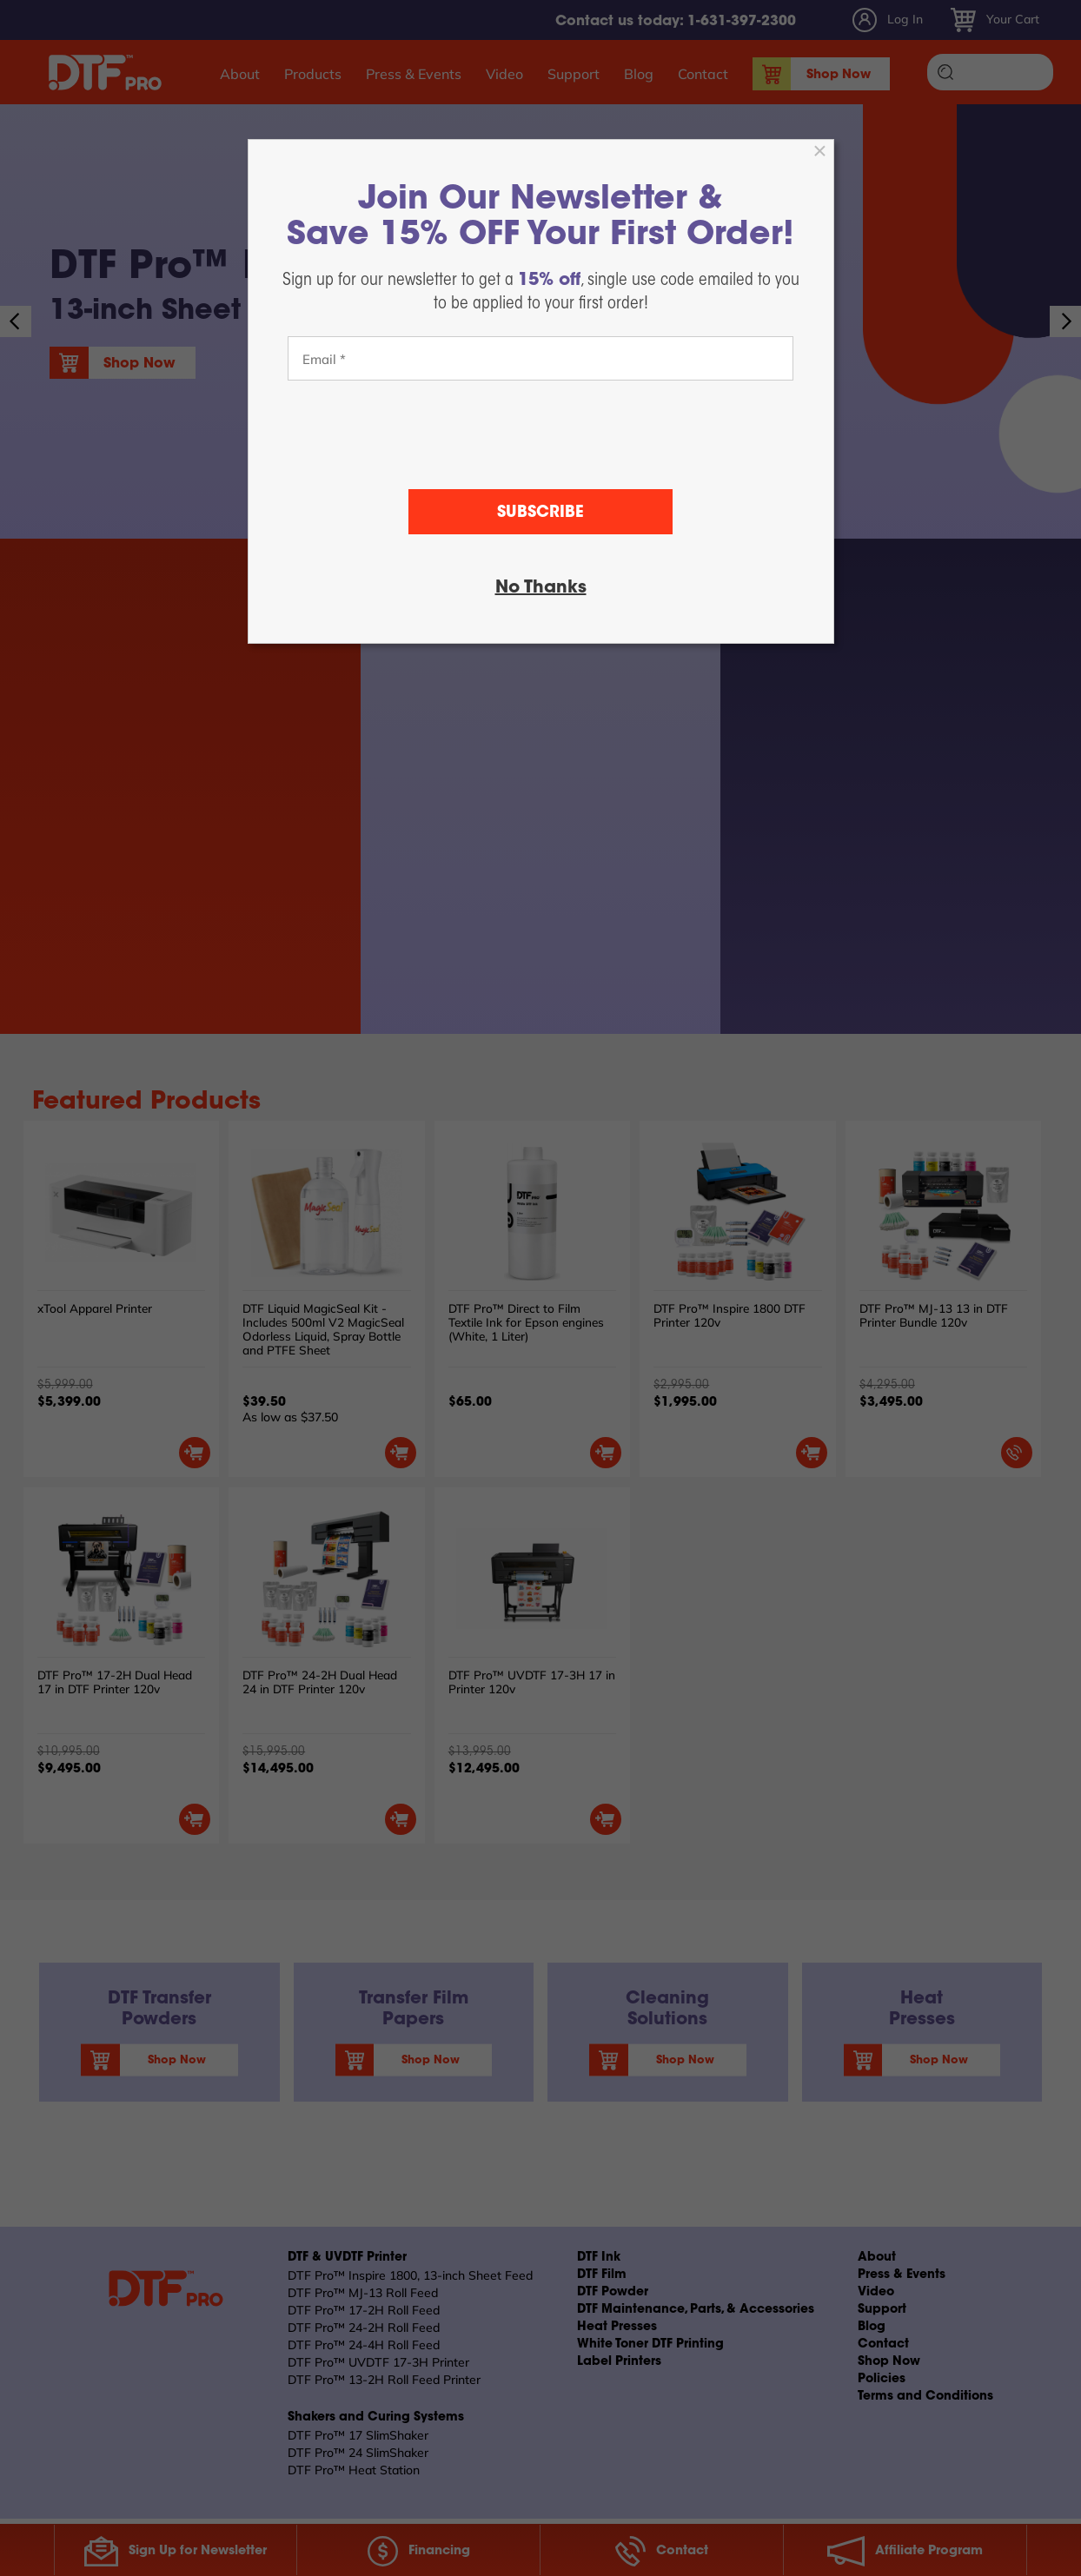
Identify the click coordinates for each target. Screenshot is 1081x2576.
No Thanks (541, 588)
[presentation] (540, 435)
